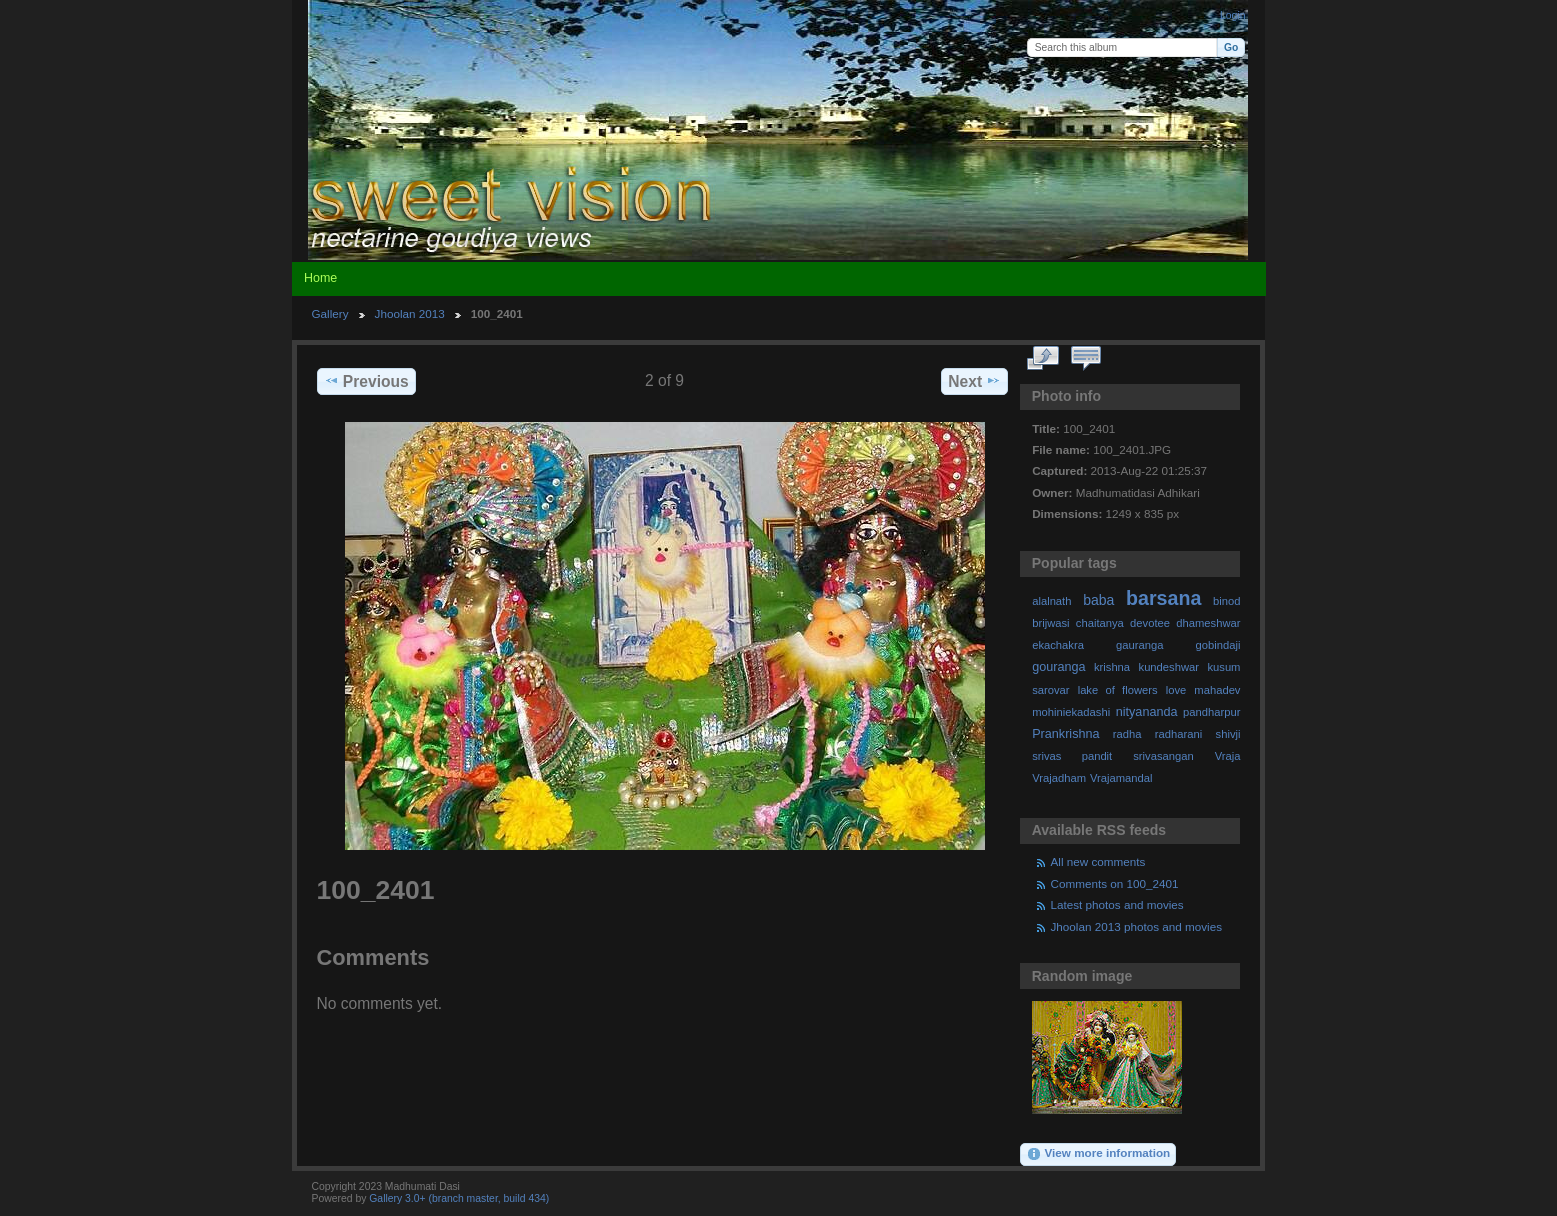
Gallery (330, 313)
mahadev (1217, 690)
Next (974, 381)
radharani (1178, 734)
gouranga (1058, 667)
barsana (1163, 598)
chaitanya (1100, 623)
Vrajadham (1059, 778)
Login (1232, 15)
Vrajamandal (1121, 778)
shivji (1228, 734)
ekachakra (1058, 645)
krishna (1112, 667)
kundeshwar (1169, 667)
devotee (1150, 623)
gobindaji (1218, 645)
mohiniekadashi (1071, 712)
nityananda (1147, 712)
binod (1226, 601)
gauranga (1139, 645)
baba (1098, 600)
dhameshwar (1208, 623)
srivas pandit (1072, 756)
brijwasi (1050, 623)
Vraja (1228, 756)
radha (1127, 734)
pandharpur (1211, 712)
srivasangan (1163, 756)
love (1176, 690)
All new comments (1098, 861)
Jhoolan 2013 (410, 313)
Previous (366, 381)
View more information (1098, 1154)
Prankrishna (1065, 734)
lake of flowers (1118, 690)
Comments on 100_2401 (1115, 883)
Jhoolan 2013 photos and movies (1137, 926)
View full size (1042, 359)
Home (320, 278)
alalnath (1051, 601)
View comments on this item (1085, 359)
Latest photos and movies (1117, 904)
